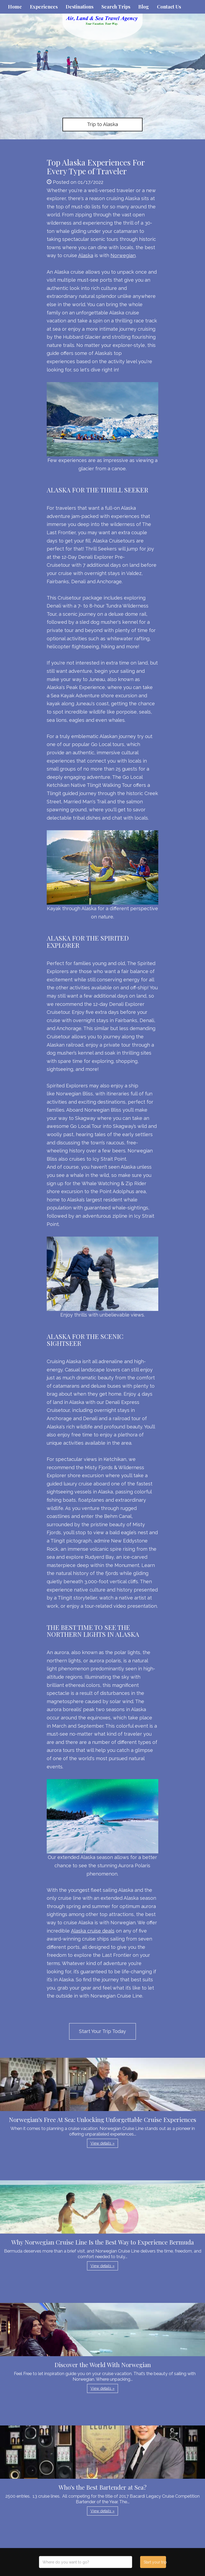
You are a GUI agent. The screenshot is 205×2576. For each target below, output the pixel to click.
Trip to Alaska (102, 124)
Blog (143, 6)
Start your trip (155, 2562)
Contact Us (169, 6)
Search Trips (115, 6)
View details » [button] (102, 2143)
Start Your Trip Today (102, 2031)
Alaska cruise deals (93, 1931)
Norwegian (123, 255)
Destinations (79, 6)
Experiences (44, 6)
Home (15, 6)
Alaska (85, 255)
